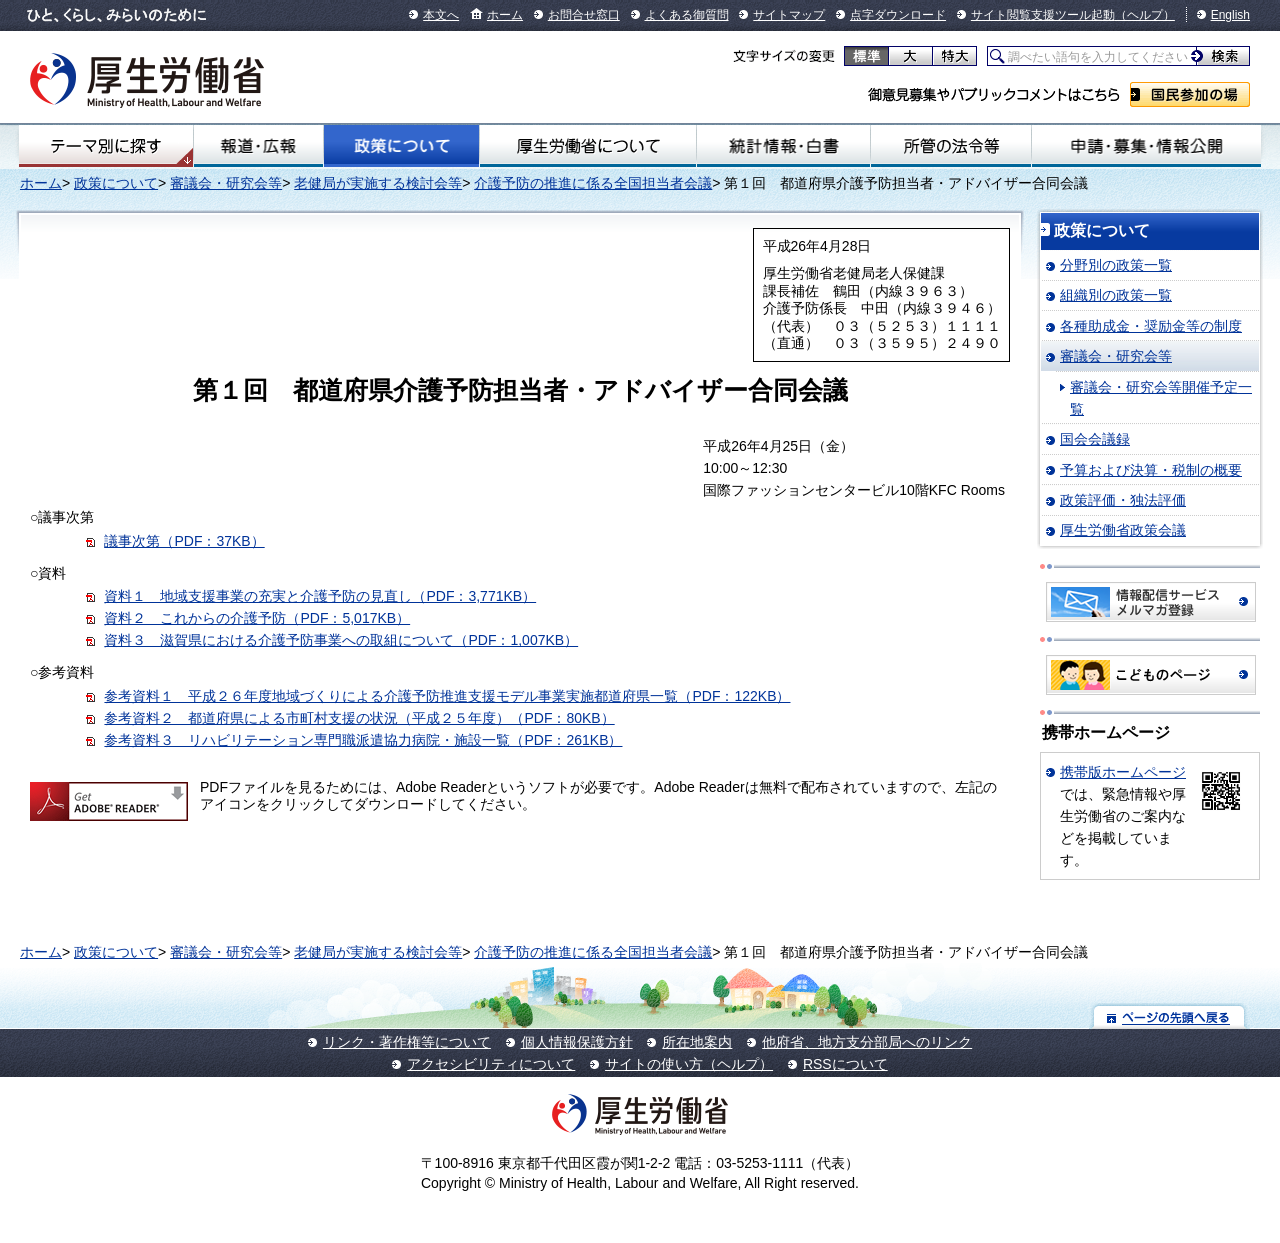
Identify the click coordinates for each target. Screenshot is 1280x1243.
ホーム (505, 15)
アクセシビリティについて (491, 1064)
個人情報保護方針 (577, 1042)
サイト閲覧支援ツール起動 (1043, 15)
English (1230, 15)
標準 (866, 56)
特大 (954, 56)
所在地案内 (697, 1042)
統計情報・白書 (783, 146)
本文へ (441, 15)
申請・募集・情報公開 (1146, 146)
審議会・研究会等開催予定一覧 (1161, 398)
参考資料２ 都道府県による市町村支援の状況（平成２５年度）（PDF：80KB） (359, 718)
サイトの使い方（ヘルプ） (689, 1064)
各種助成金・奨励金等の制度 (1151, 326)
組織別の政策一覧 (1116, 295)
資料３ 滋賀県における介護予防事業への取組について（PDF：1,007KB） (341, 640)
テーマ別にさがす (106, 146)
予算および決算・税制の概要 (1151, 470)
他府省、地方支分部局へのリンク (867, 1042)
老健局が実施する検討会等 (378, 183)
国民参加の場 (1190, 94)
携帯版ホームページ (1123, 772)
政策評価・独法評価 (1123, 500)
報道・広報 (258, 146)
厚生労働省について (588, 146)
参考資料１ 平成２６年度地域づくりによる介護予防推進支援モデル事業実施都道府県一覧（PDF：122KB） (447, 696)
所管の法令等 (951, 146)
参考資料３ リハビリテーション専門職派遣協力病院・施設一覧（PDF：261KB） (363, 740)
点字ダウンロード (898, 15)
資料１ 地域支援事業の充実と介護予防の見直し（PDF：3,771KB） (320, 596)
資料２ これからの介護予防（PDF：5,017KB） (257, 618)
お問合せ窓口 (584, 15)
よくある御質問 (687, 15)
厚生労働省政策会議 (1123, 530)
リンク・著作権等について (407, 1042)
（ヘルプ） (1145, 15)
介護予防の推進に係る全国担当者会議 (593, 183)
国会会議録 (1095, 439)
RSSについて (845, 1064)
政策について (401, 146)
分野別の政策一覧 (1116, 265)
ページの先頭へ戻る (1169, 1016)
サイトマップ (789, 15)
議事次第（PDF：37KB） (184, 541)
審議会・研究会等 (226, 183)
